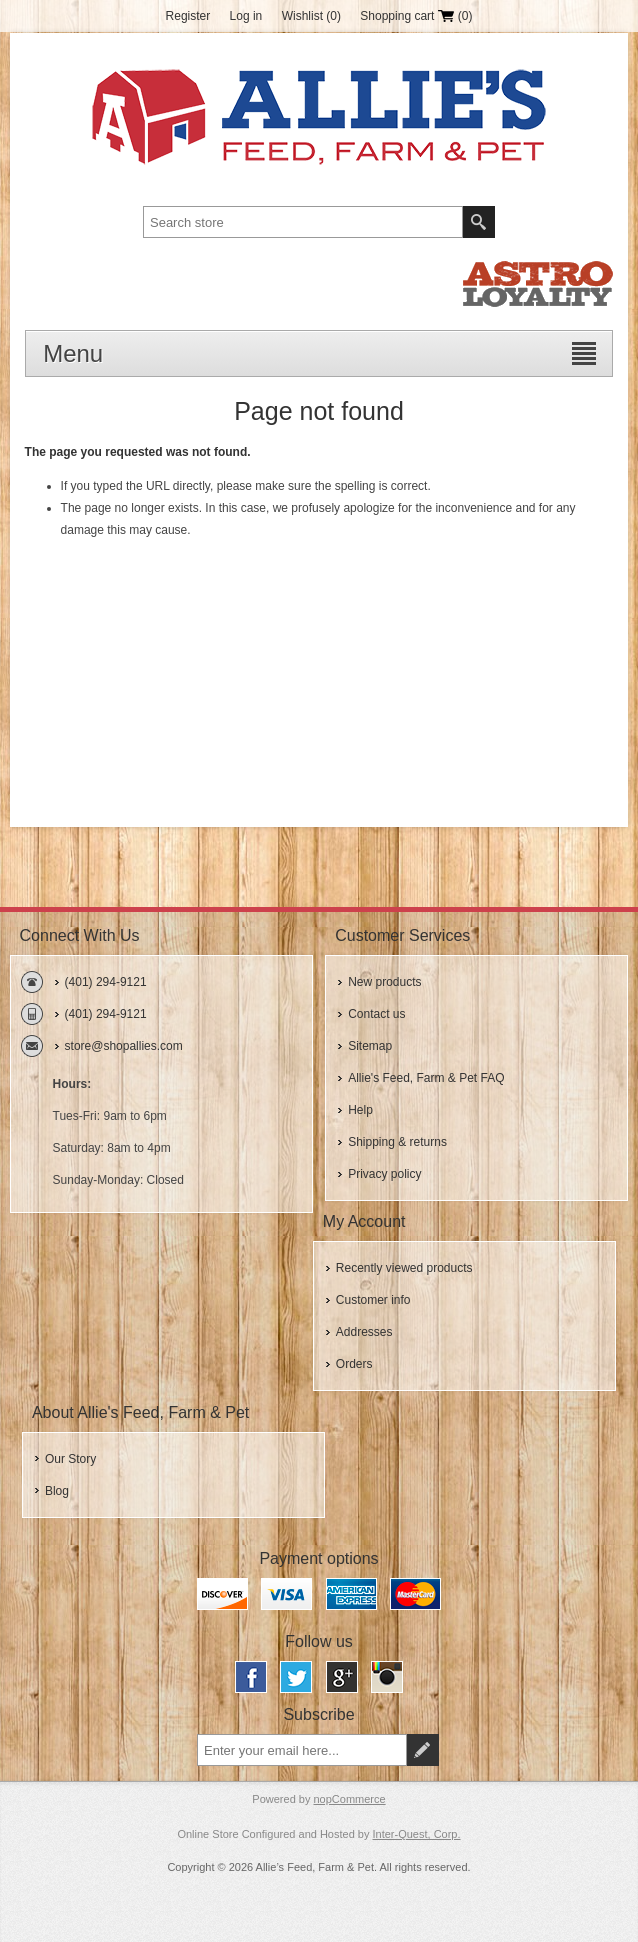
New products (384, 982)
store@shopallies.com (124, 1046)
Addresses (364, 1332)
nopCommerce (350, 1799)
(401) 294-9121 (106, 982)
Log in (246, 16)
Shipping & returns (397, 1142)
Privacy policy (384, 1174)
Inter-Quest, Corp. (417, 1834)
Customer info (373, 1300)
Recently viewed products (404, 1268)
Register (188, 16)
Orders (354, 1364)
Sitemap (370, 1046)
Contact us (376, 1014)
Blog (57, 1491)
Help (360, 1110)
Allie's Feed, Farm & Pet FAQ (426, 1078)
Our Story (70, 1459)
